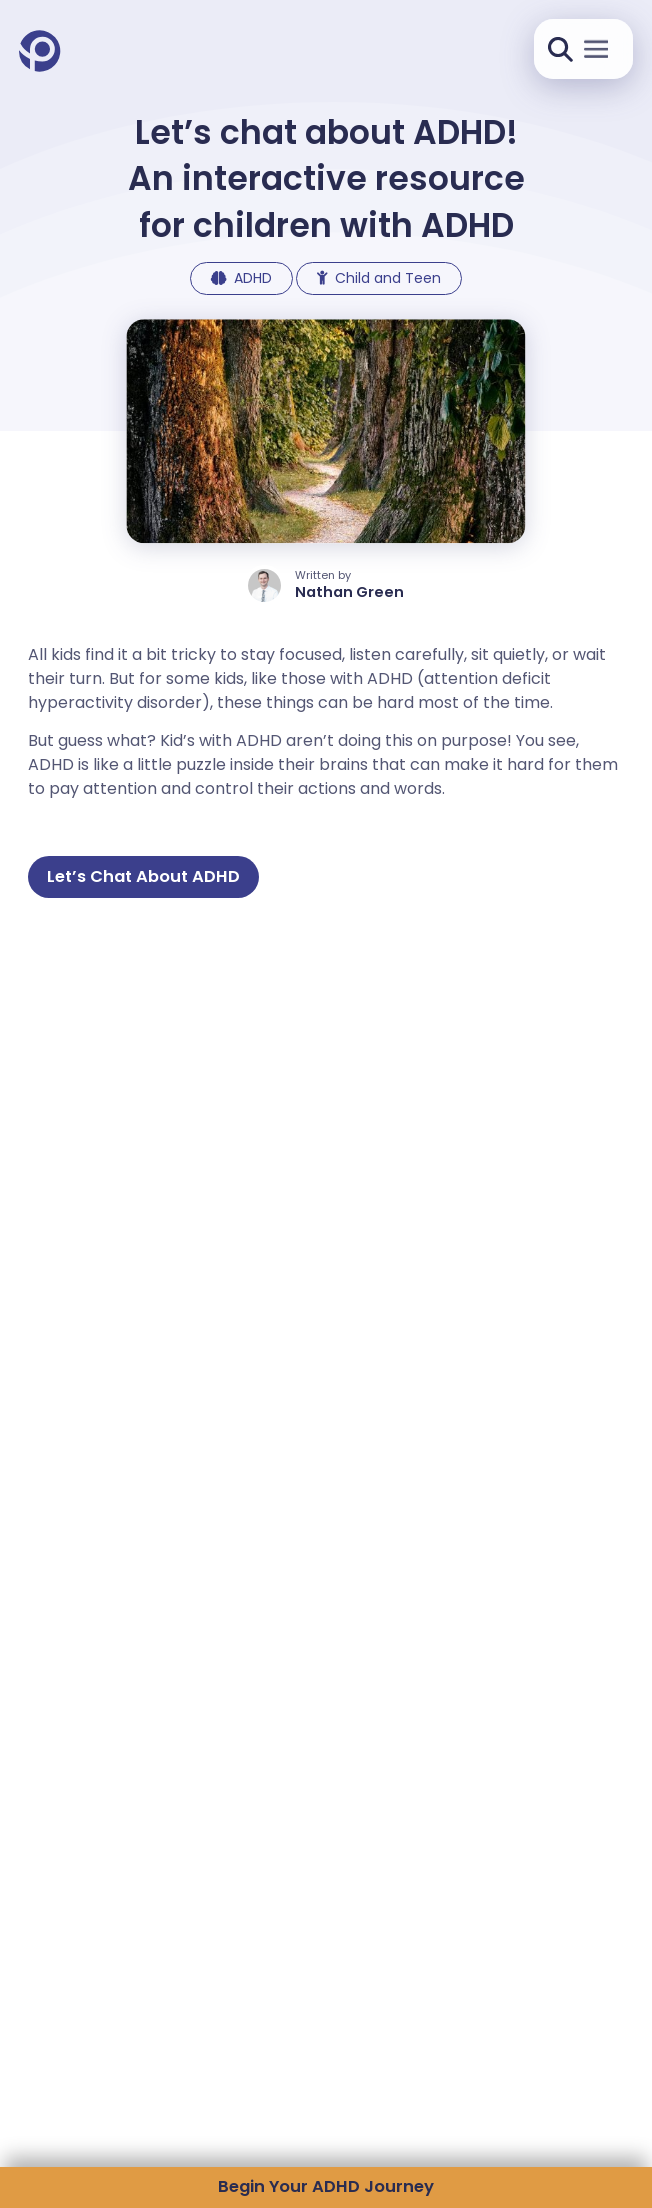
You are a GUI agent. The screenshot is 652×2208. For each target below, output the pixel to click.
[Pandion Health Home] (39, 52)
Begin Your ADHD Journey (326, 2186)
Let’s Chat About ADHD (143, 876)
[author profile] (326, 585)
